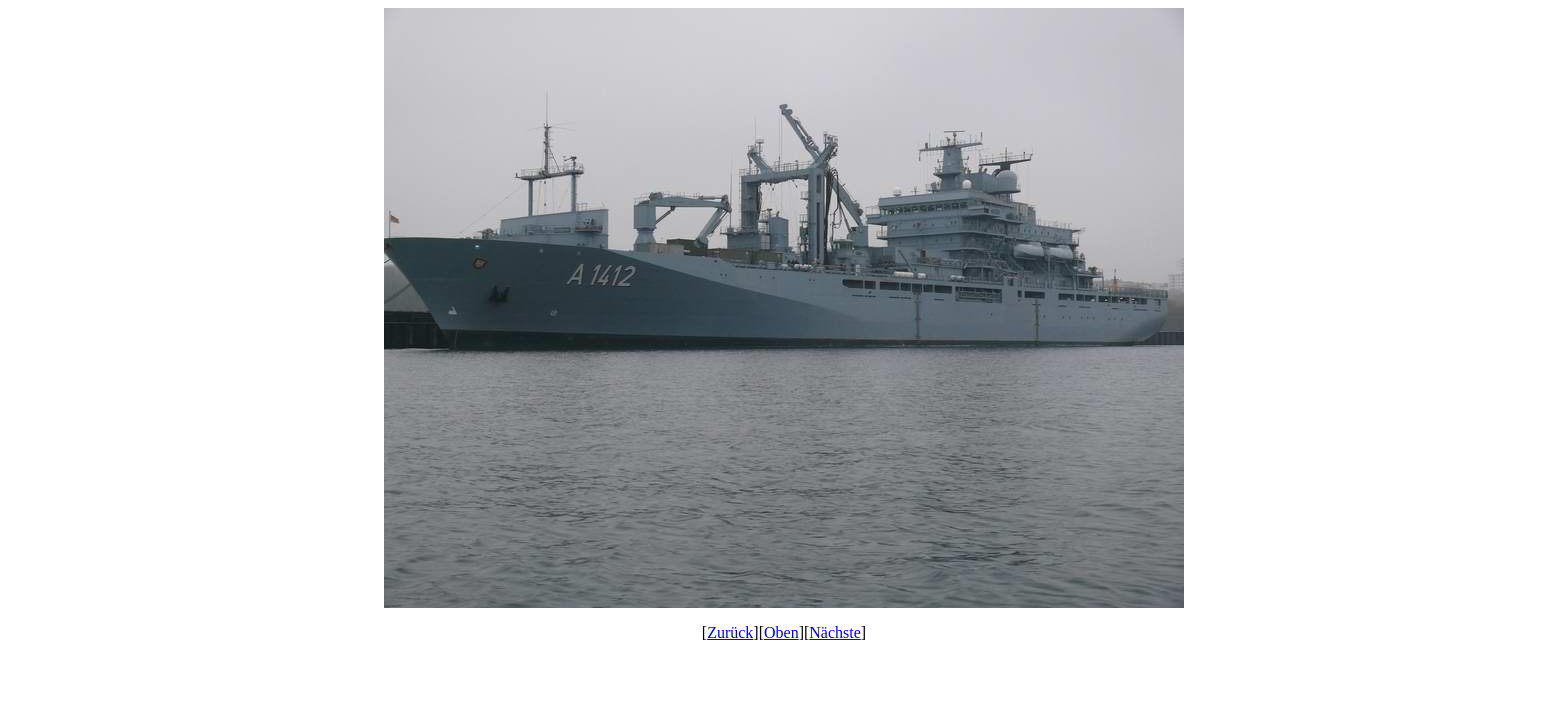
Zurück (730, 632)
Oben (781, 632)
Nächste (835, 632)
